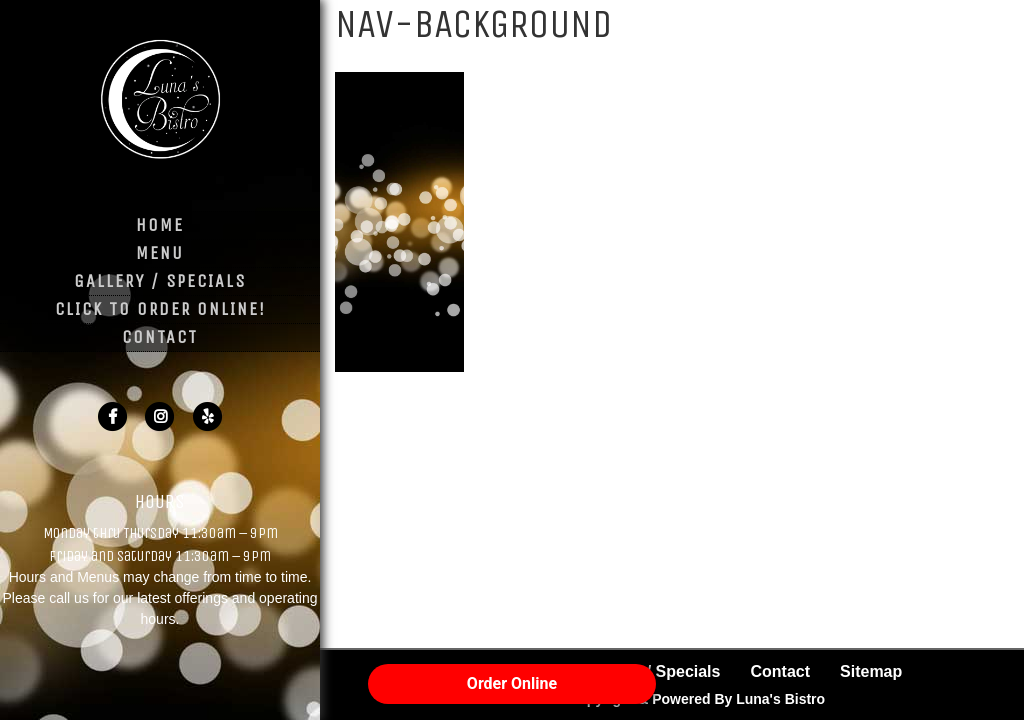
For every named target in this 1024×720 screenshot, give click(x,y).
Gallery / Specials (160, 281)
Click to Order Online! (160, 309)
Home (160, 225)
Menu (160, 253)
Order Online (512, 683)
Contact (160, 337)
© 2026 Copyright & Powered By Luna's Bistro (672, 699)
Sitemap (871, 671)
